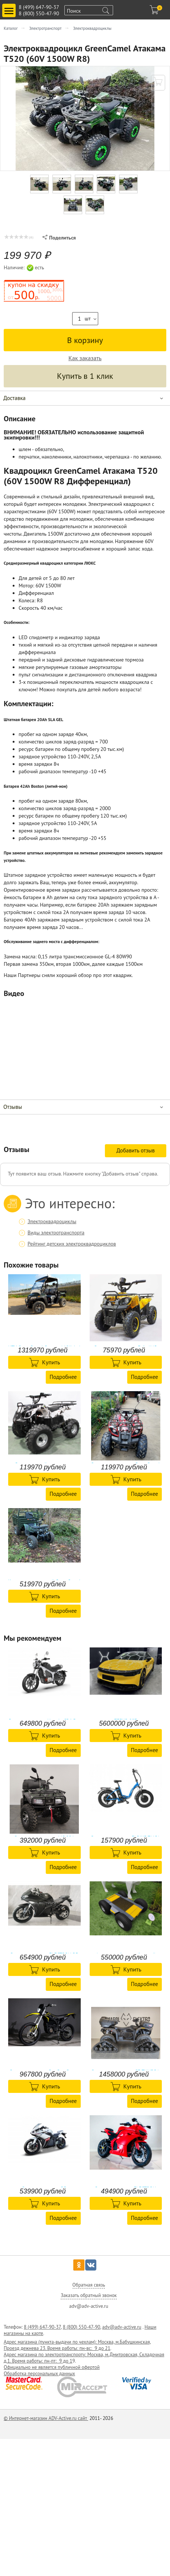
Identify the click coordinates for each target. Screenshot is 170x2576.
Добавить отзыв (135, 1150)
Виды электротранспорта (56, 1232)
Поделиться (59, 237)
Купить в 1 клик (85, 376)
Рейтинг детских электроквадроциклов (72, 1243)
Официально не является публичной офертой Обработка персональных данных (52, 2370)
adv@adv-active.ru (121, 2327)
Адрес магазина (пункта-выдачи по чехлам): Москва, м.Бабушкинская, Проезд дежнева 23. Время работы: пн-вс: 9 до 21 (77, 2345)
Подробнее (63, 1376)
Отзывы (12, 1106)
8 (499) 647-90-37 (39, 7)
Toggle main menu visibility (10, 8)
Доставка (14, 398)
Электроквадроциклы (52, 1221)
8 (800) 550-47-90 (39, 13)
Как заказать (85, 358)
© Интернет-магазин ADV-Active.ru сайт (46, 2418)
